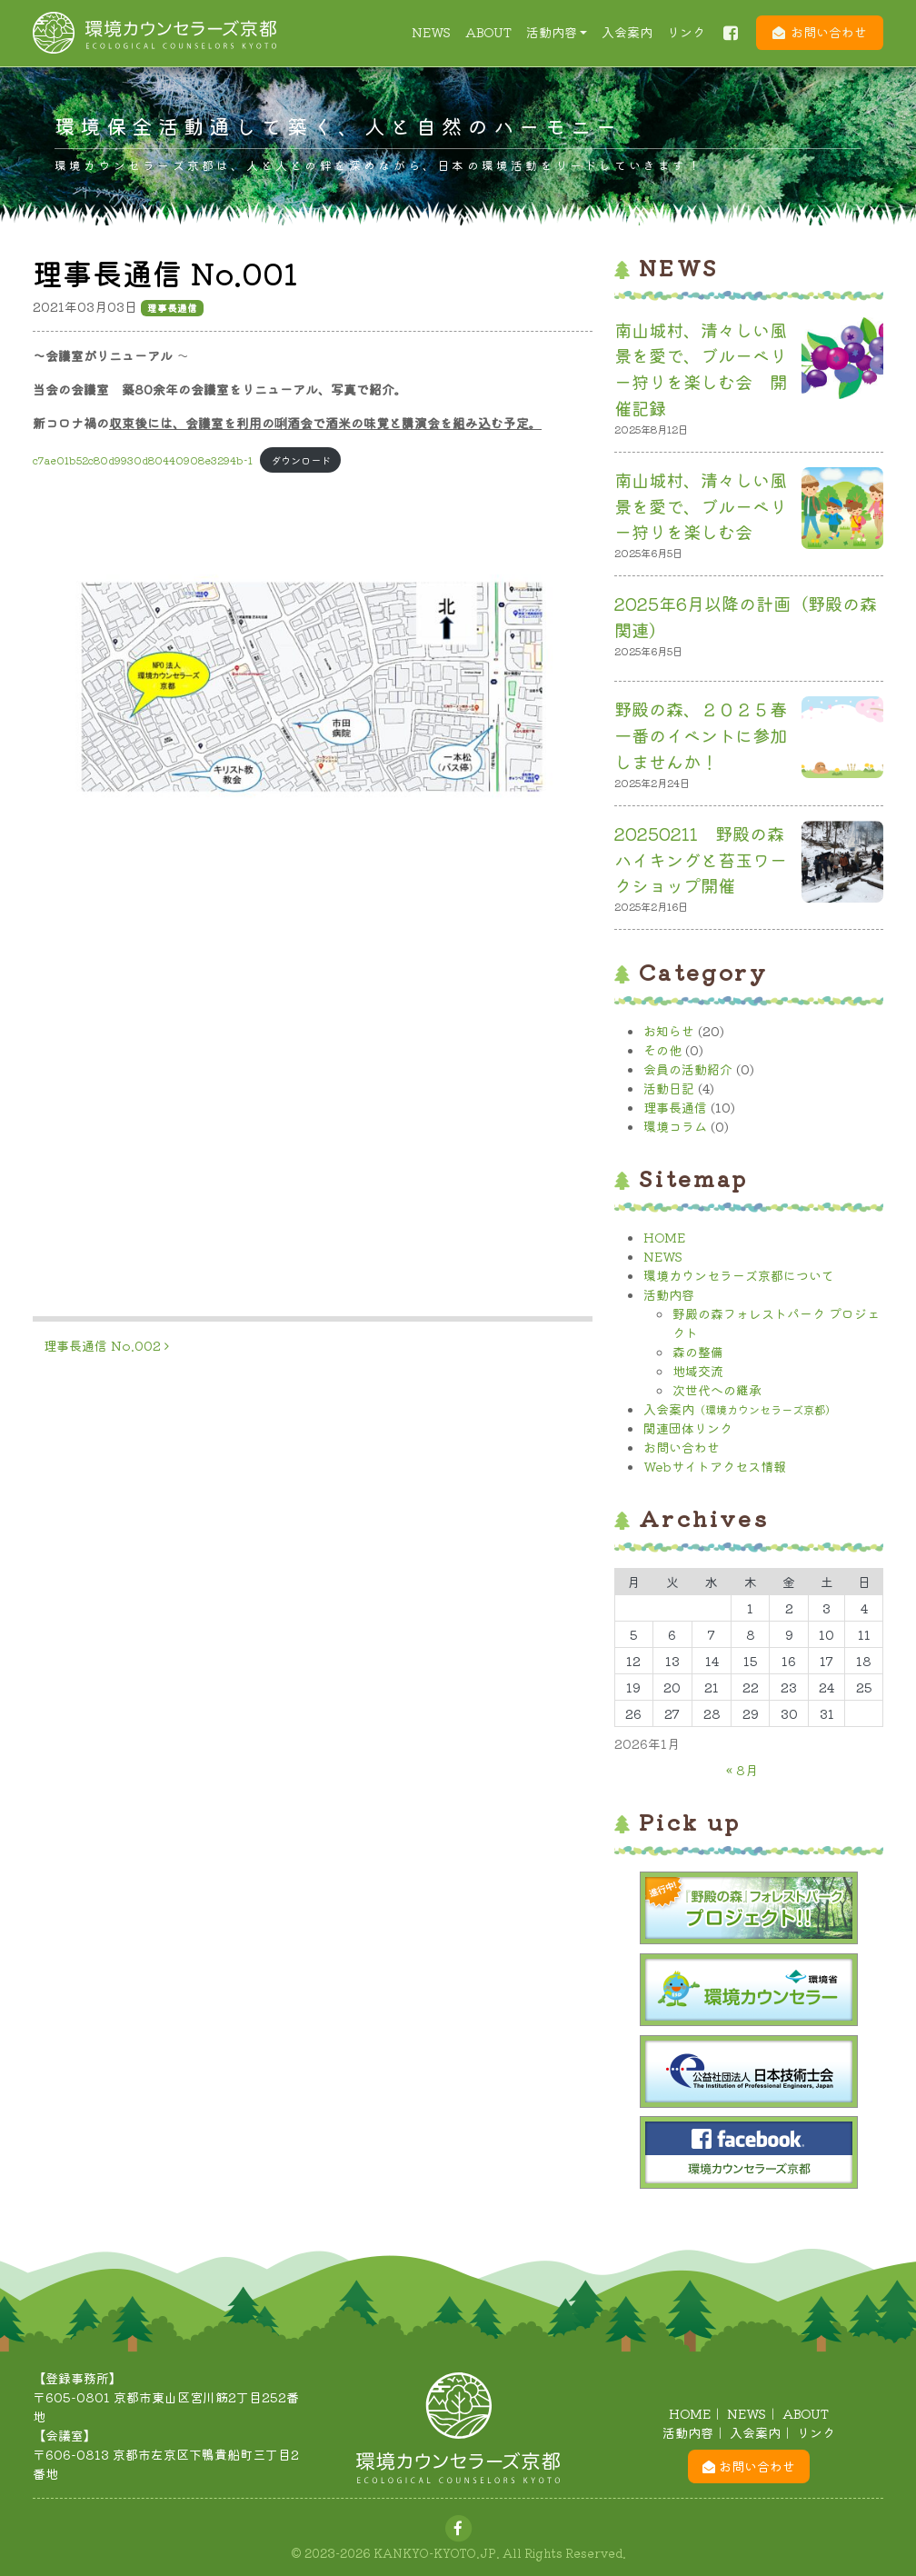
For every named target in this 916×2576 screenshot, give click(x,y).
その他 (662, 1050)
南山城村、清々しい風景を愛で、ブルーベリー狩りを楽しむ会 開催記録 (700, 369)
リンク (686, 32)
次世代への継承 (717, 1390)
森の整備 (697, 1352)
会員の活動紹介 (687, 1069)
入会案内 (627, 32)
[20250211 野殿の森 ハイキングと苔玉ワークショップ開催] (842, 865)
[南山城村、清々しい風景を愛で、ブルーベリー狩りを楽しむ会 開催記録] (842, 361)
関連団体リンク (687, 1428)
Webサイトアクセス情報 (714, 1466)
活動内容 (551, 32)
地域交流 (697, 1371)
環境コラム (675, 1126)
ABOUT (488, 32)
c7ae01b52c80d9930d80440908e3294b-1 (143, 460)
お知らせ (668, 1031)
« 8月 (742, 1770)
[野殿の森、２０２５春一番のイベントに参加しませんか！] (842, 740)
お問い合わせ (829, 32)
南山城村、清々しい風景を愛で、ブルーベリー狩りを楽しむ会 (700, 506)
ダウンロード (301, 460)
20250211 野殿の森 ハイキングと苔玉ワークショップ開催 (708, 860)
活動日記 (668, 1088)
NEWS (431, 32)
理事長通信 (675, 1107)
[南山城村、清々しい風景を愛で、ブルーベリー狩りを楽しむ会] (842, 511)
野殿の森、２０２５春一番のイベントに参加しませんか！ (700, 735)
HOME (664, 1237)
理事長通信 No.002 (106, 1345)
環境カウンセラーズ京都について (738, 1275)
